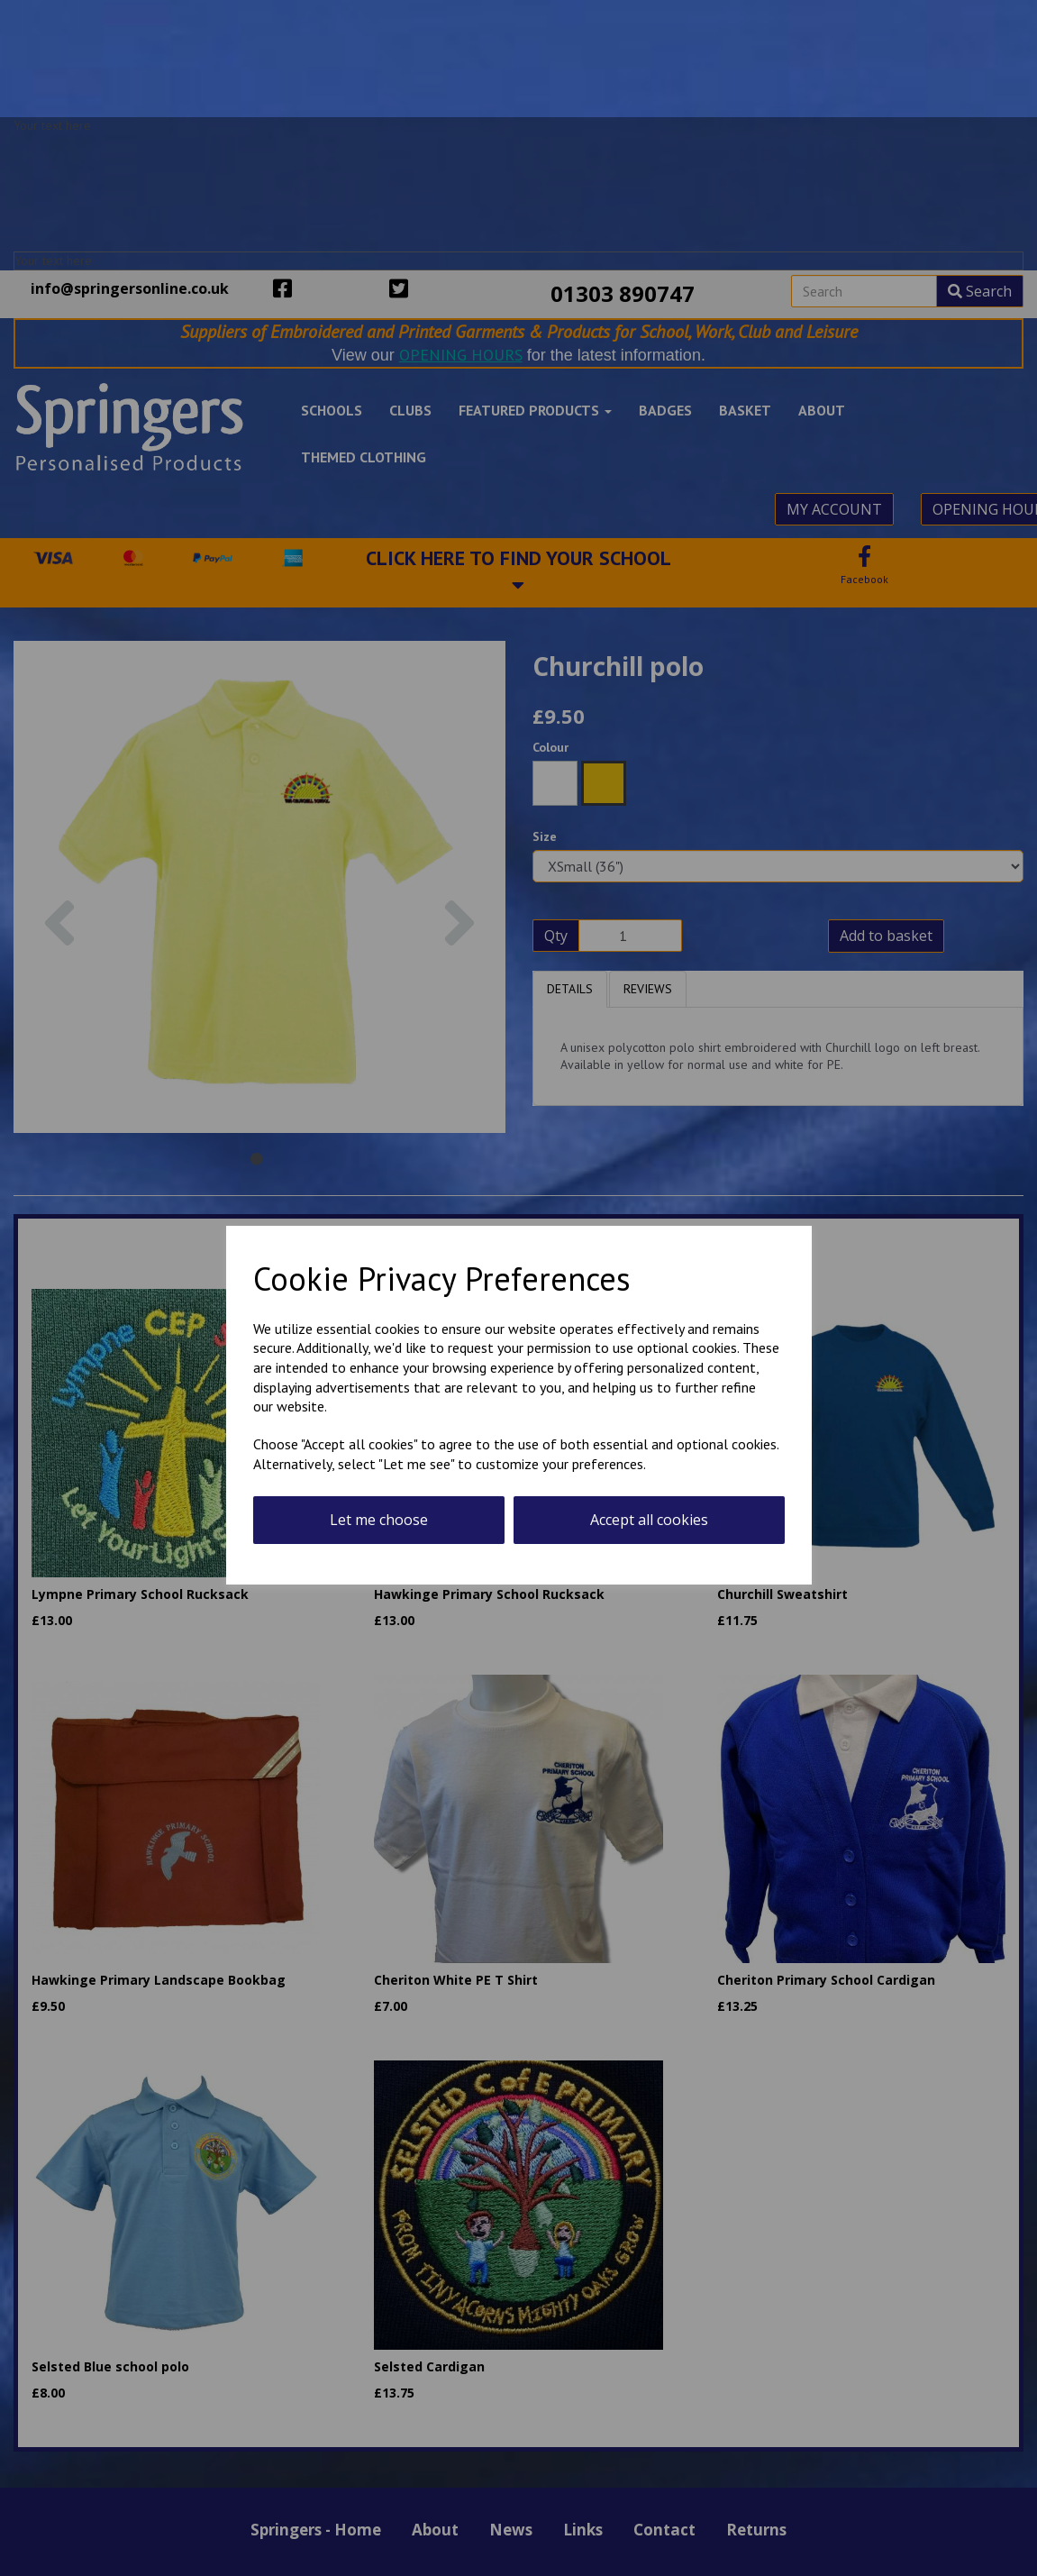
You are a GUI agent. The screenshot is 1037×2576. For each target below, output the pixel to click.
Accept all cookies (649, 1520)
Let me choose (379, 1520)
